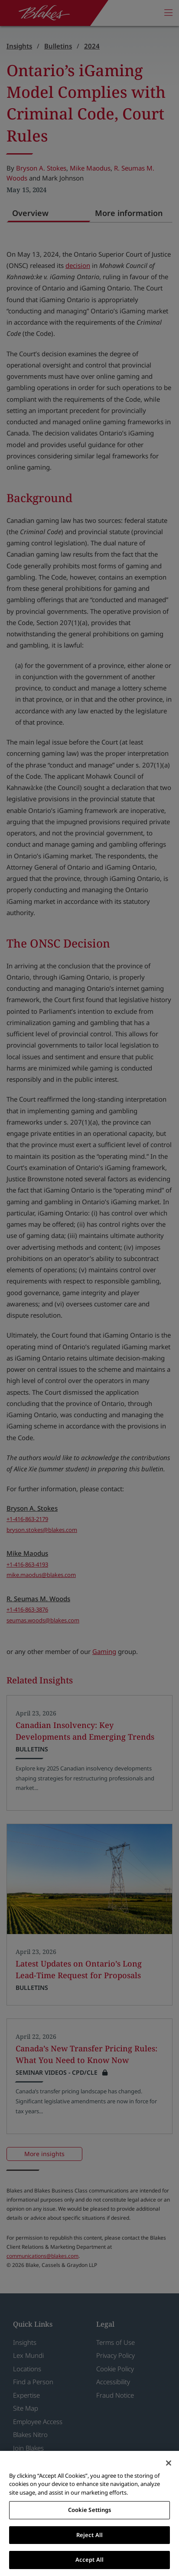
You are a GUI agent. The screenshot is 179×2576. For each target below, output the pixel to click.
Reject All (89, 2535)
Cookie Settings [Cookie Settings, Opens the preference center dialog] (89, 2510)
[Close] (168, 2463)
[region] (89, 2513)
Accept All (89, 2559)
